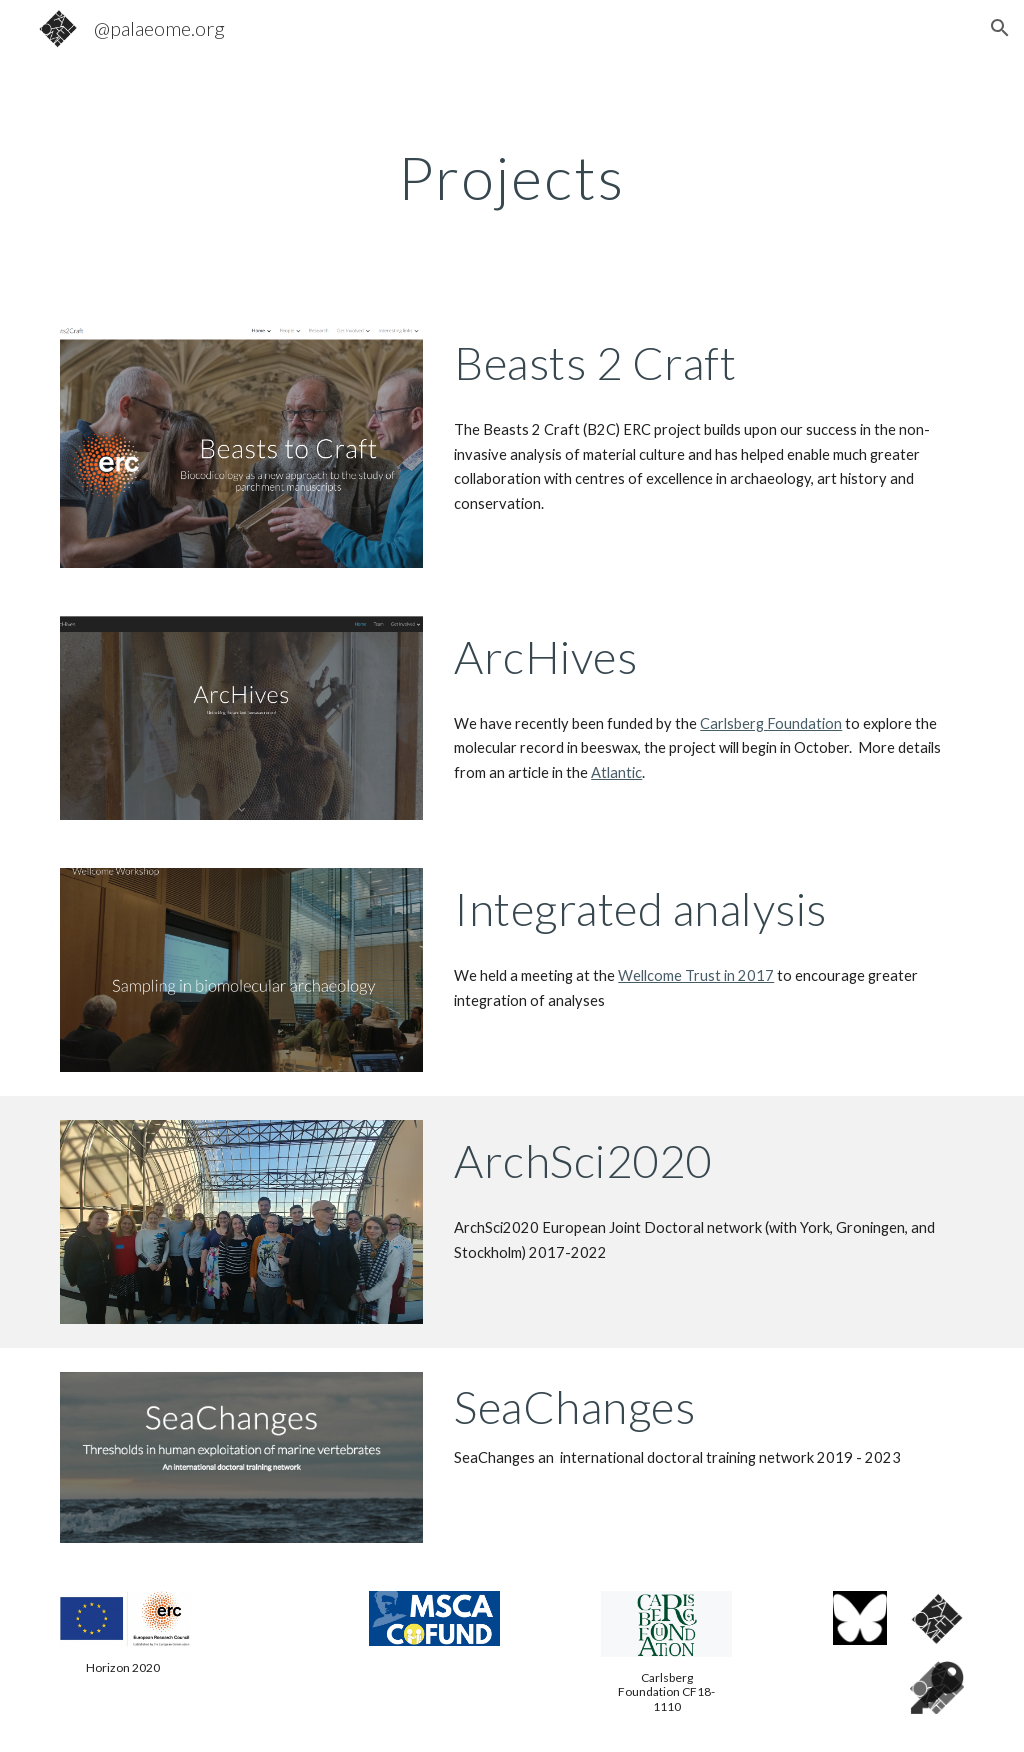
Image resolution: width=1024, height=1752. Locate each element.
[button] (1000, 28)
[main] (511, 177)
